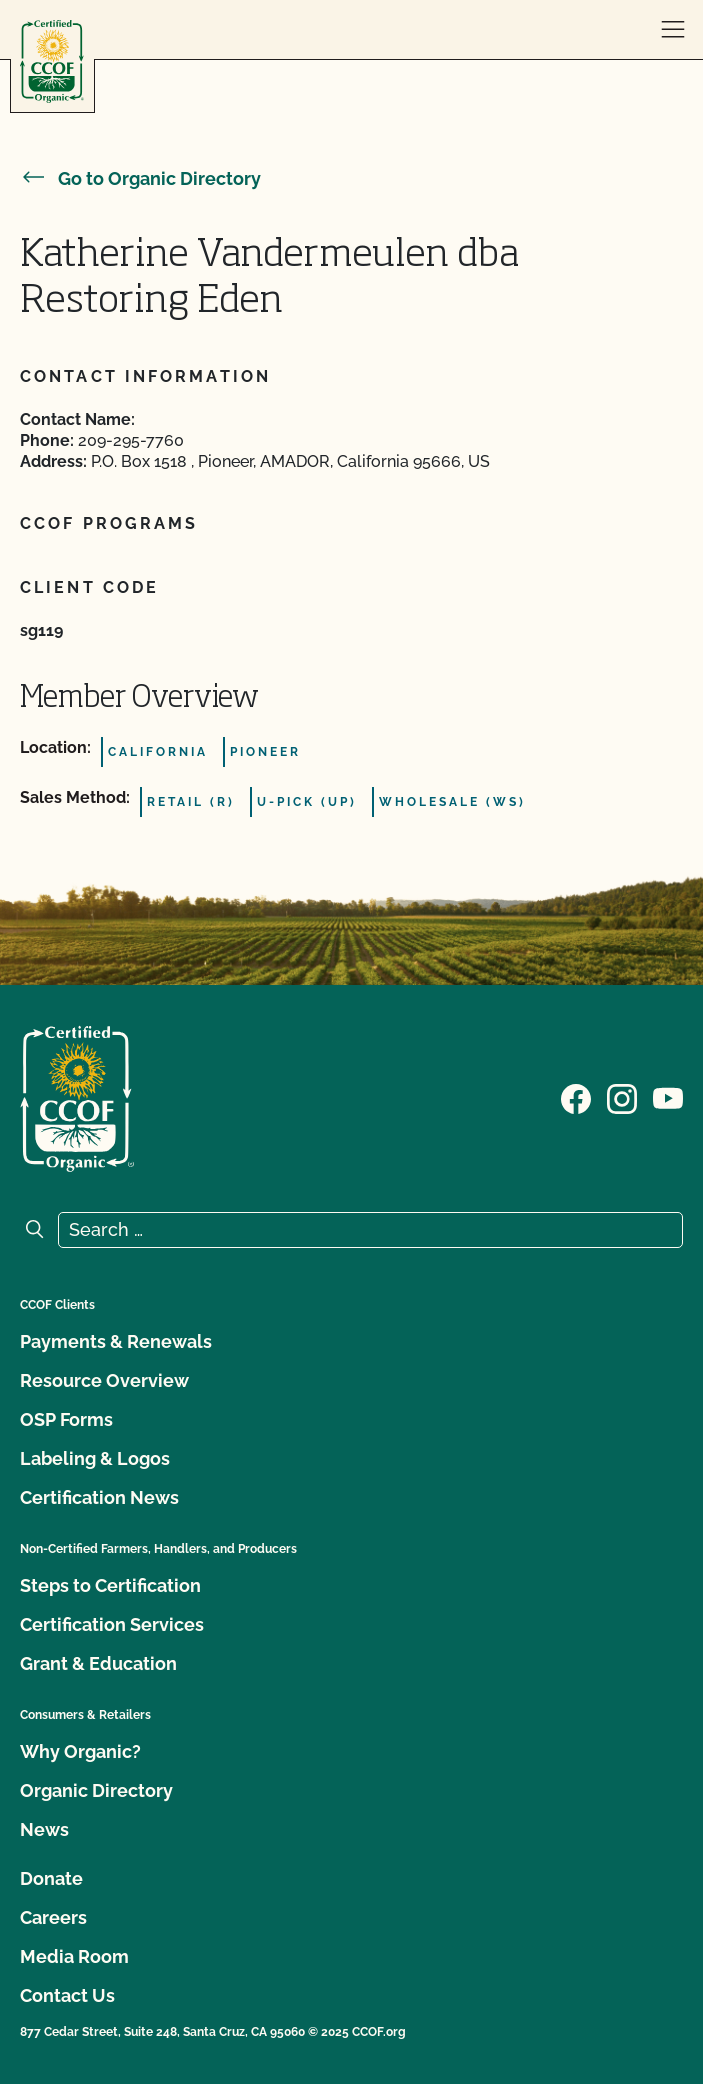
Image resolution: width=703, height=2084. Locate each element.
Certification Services (112, 1624)
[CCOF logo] (52, 61)
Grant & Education (98, 1663)
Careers (53, 1917)
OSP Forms (66, 1419)
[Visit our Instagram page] (622, 1097)
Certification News (99, 1497)
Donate (51, 1878)
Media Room (74, 1956)
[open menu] (673, 30)
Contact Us (67, 1995)
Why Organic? (80, 1751)
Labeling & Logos (95, 1458)
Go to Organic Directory (140, 178)
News (44, 1829)
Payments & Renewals (116, 1341)
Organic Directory (96, 1790)
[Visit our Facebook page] (576, 1097)
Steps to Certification (110, 1585)
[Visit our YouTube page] (668, 1097)
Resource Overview (104, 1380)
